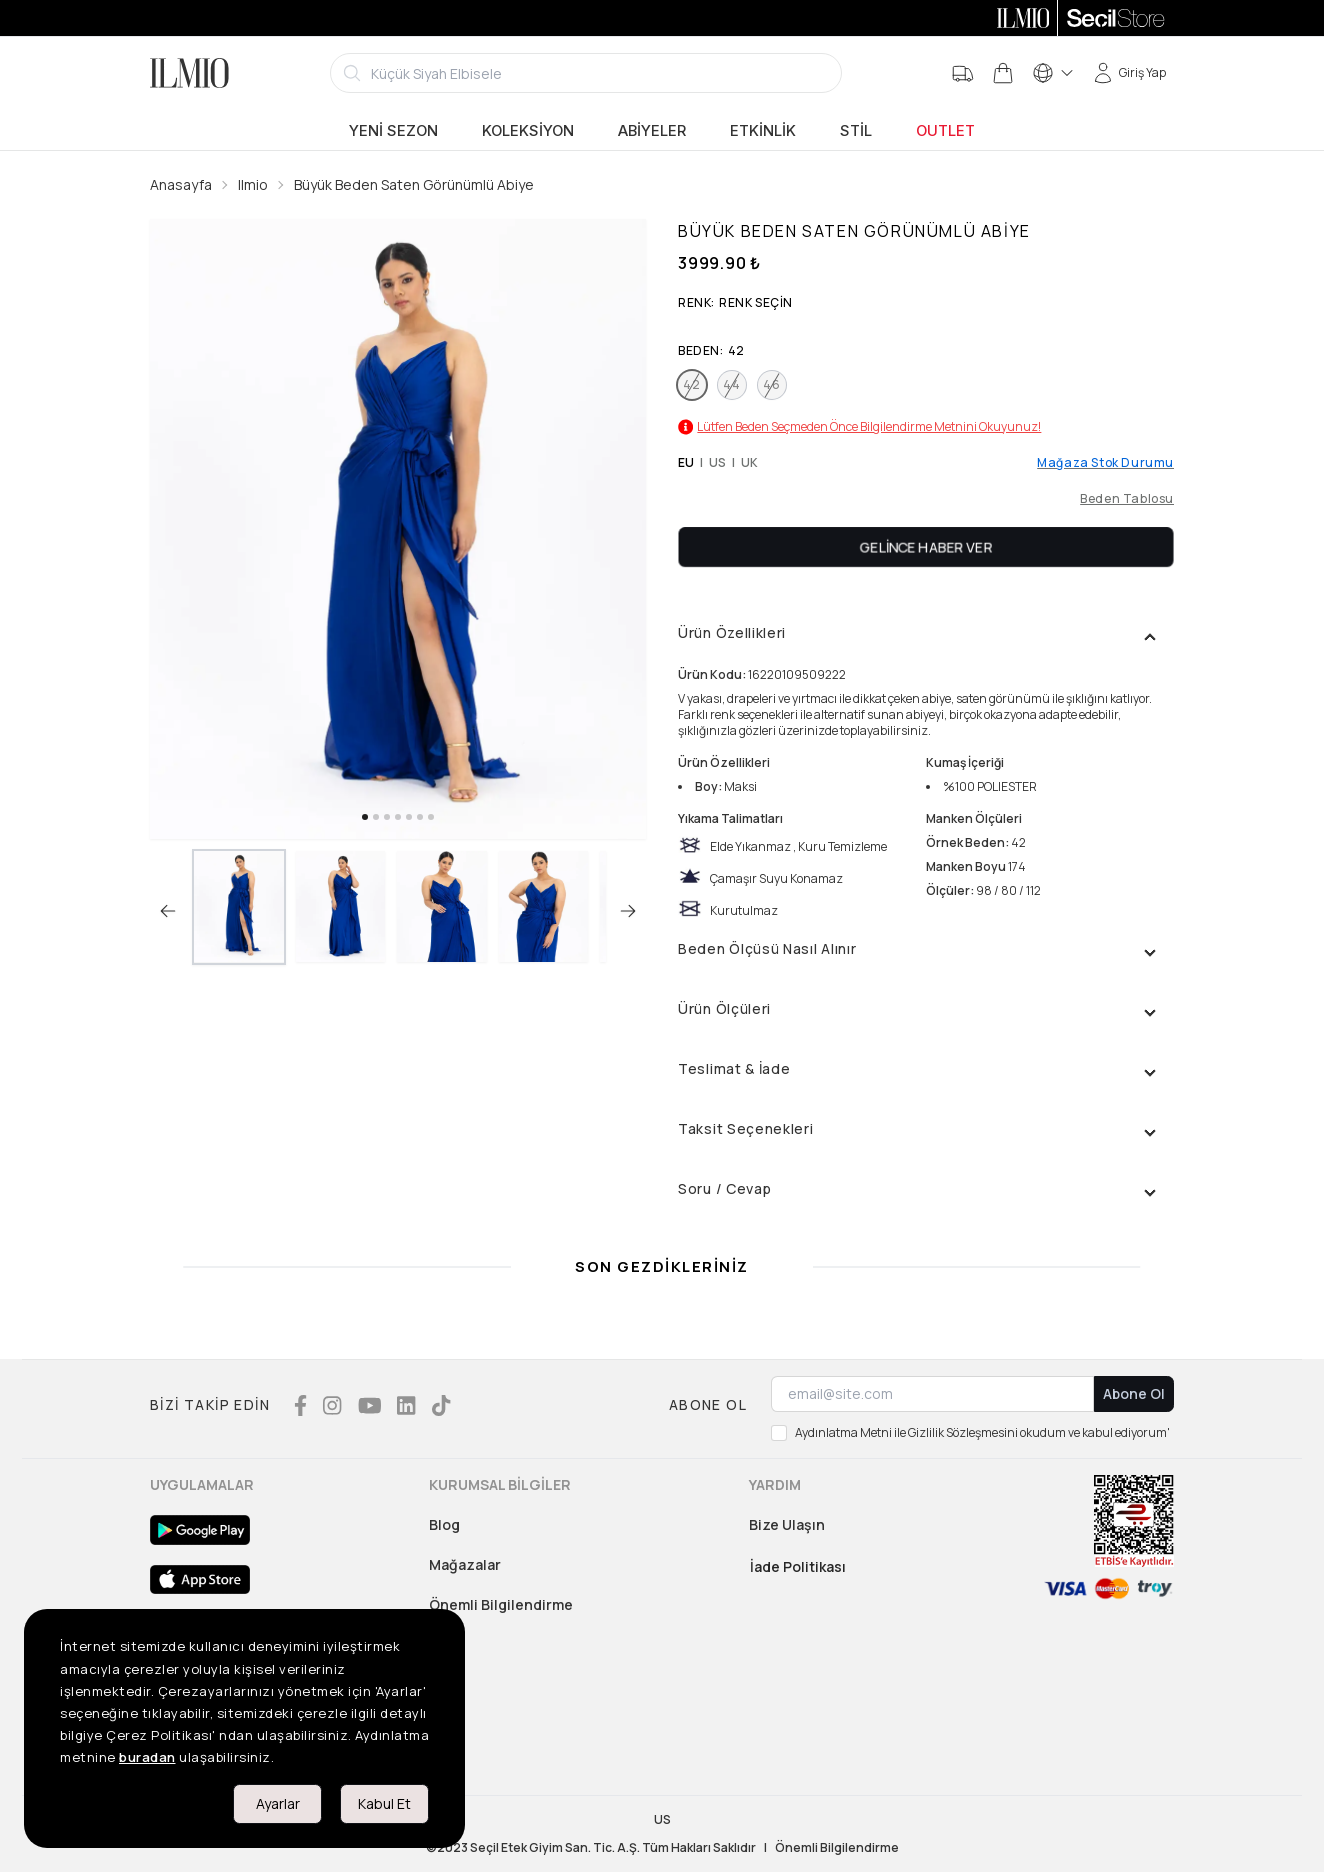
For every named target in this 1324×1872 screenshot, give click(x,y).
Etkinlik (763, 131)
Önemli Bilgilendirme (501, 1604)
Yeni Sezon (393, 131)
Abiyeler (652, 131)
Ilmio (253, 184)
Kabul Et (384, 1803)
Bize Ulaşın (787, 1524)
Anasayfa (181, 184)
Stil (856, 131)
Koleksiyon (528, 131)
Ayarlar (278, 1803)
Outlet (945, 131)
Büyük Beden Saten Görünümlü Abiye (414, 184)
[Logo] (189, 73)
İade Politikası (798, 1566)
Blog (444, 1524)
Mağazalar (465, 1564)
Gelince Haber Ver (926, 546)
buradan (147, 1757)
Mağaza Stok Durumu (1105, 463)
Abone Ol (1134, 1393)
